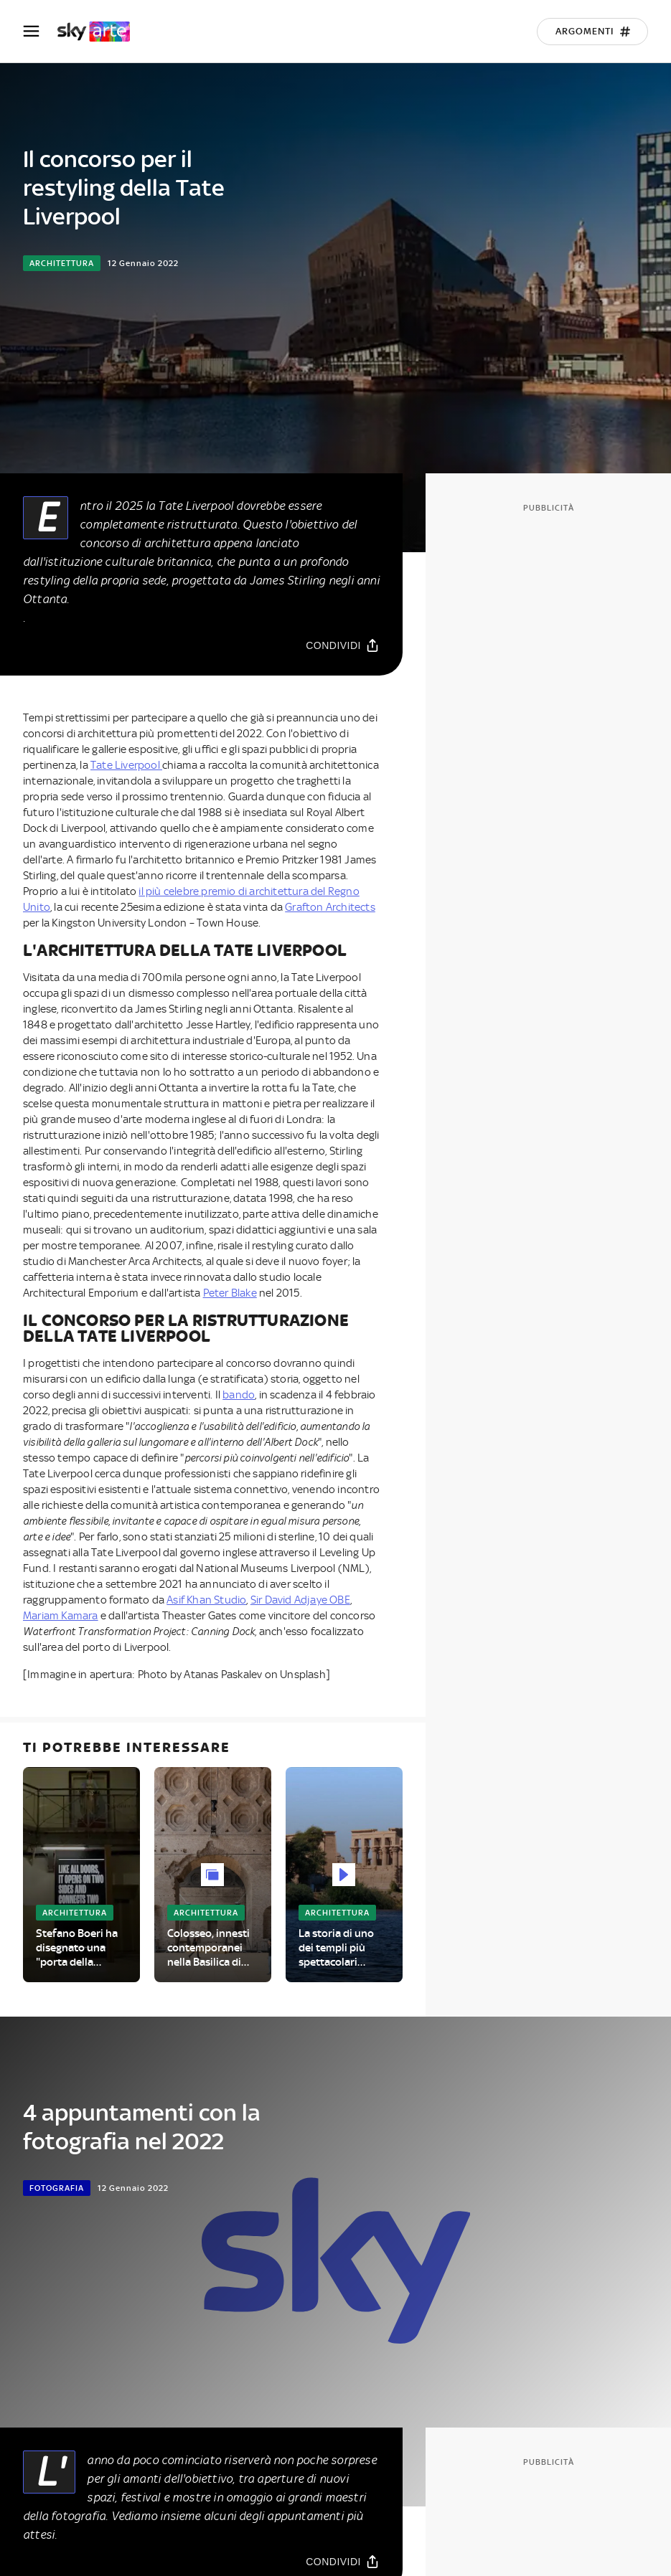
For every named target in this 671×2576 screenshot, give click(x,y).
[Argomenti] (592, 31)
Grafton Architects (330, 907)
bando (238, 1394)
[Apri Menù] (40, 31)
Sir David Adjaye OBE (300, 1600)
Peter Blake (230, 1293)
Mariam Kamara (60, 1615)
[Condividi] (343, 645)
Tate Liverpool (126, 765)
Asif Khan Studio (206, 1600)
